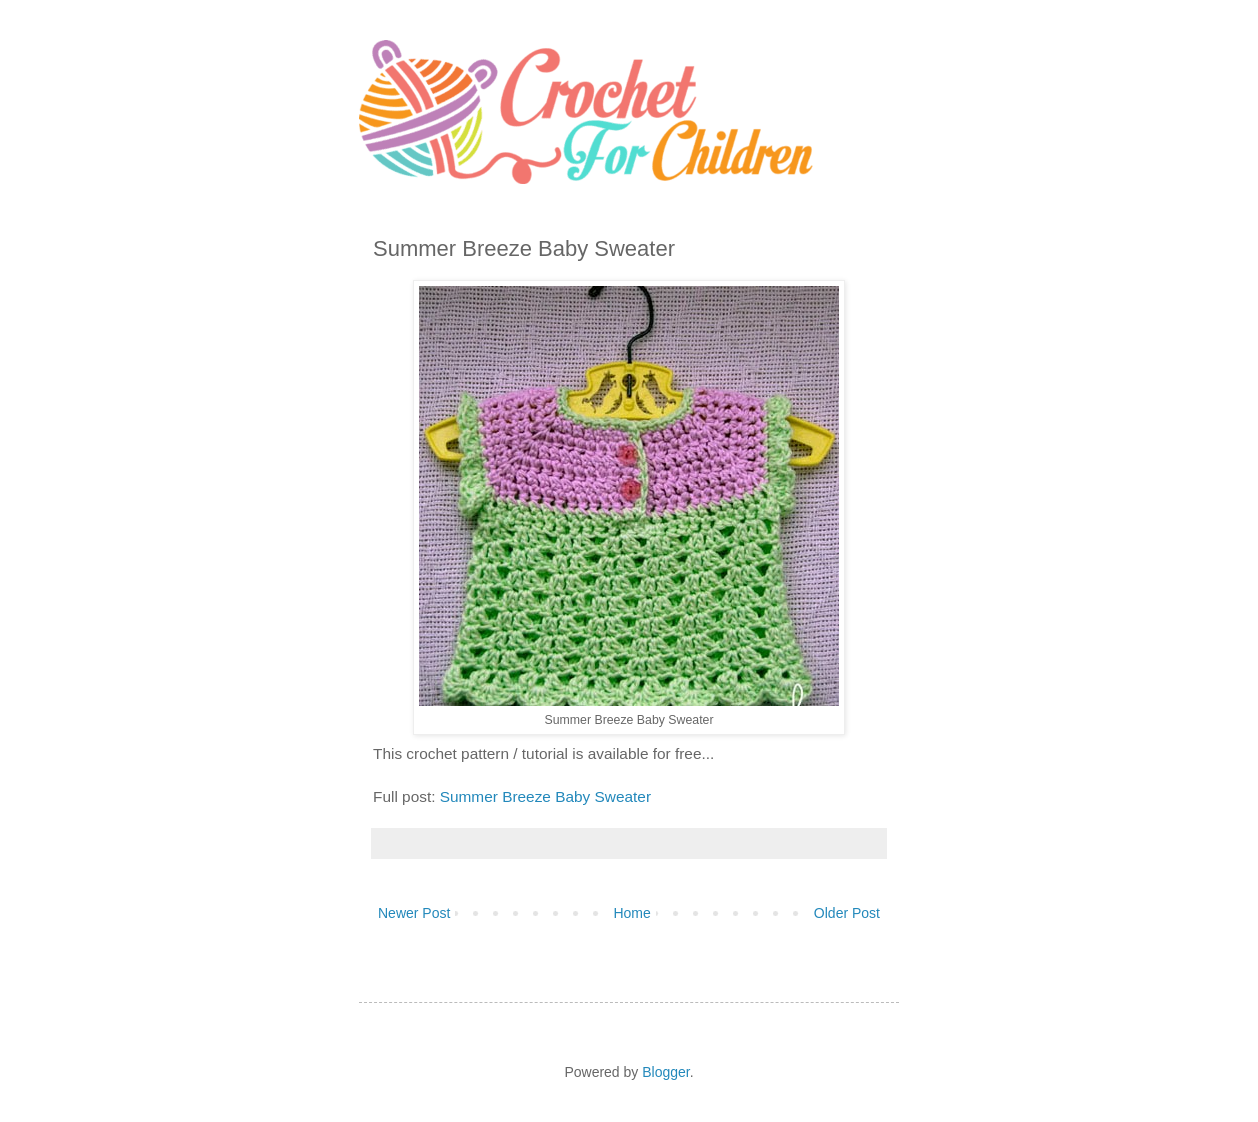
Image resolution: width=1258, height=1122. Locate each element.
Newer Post (414, 913)
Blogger (665, 1072)
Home (631, 913)
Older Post (847, 913)
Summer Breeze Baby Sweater (545, 796)
